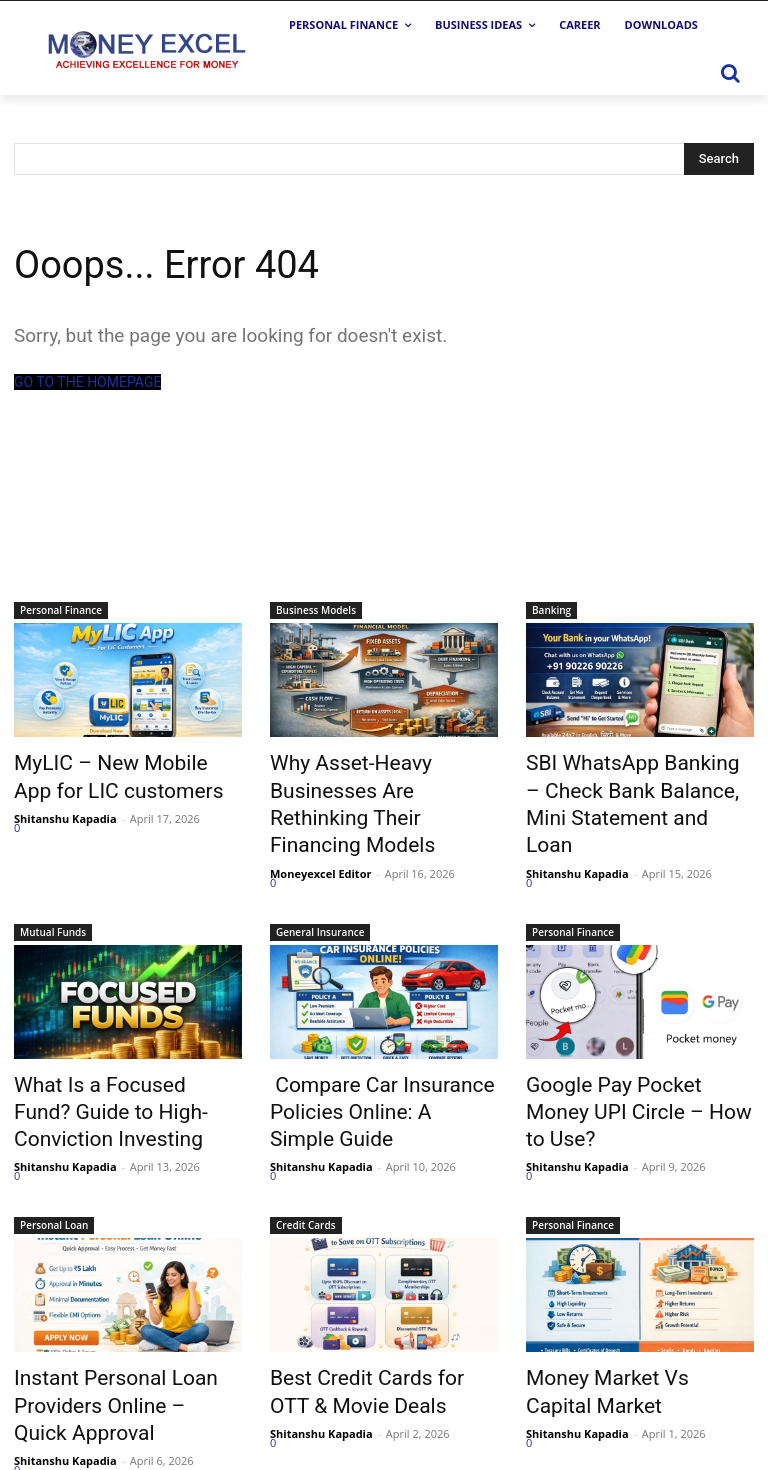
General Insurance (320, 889)
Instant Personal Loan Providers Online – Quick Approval (107, 1340)
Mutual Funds (53, 889)
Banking (551, 610)
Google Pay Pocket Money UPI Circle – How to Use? (640, 1051)
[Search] (719, 159)
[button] (730, 73)
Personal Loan (54, 1167)
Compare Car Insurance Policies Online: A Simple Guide (363, 1062)
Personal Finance (61, 610)
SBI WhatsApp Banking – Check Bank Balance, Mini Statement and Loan (623, 783)
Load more (54, 1411)
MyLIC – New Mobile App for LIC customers (122, 772)
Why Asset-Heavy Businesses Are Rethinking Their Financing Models (381, 783)
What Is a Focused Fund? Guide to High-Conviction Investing (108, 1062)
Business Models (316, 610)
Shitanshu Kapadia (65, 808)
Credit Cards (306, 1167)
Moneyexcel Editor (320, 830)
